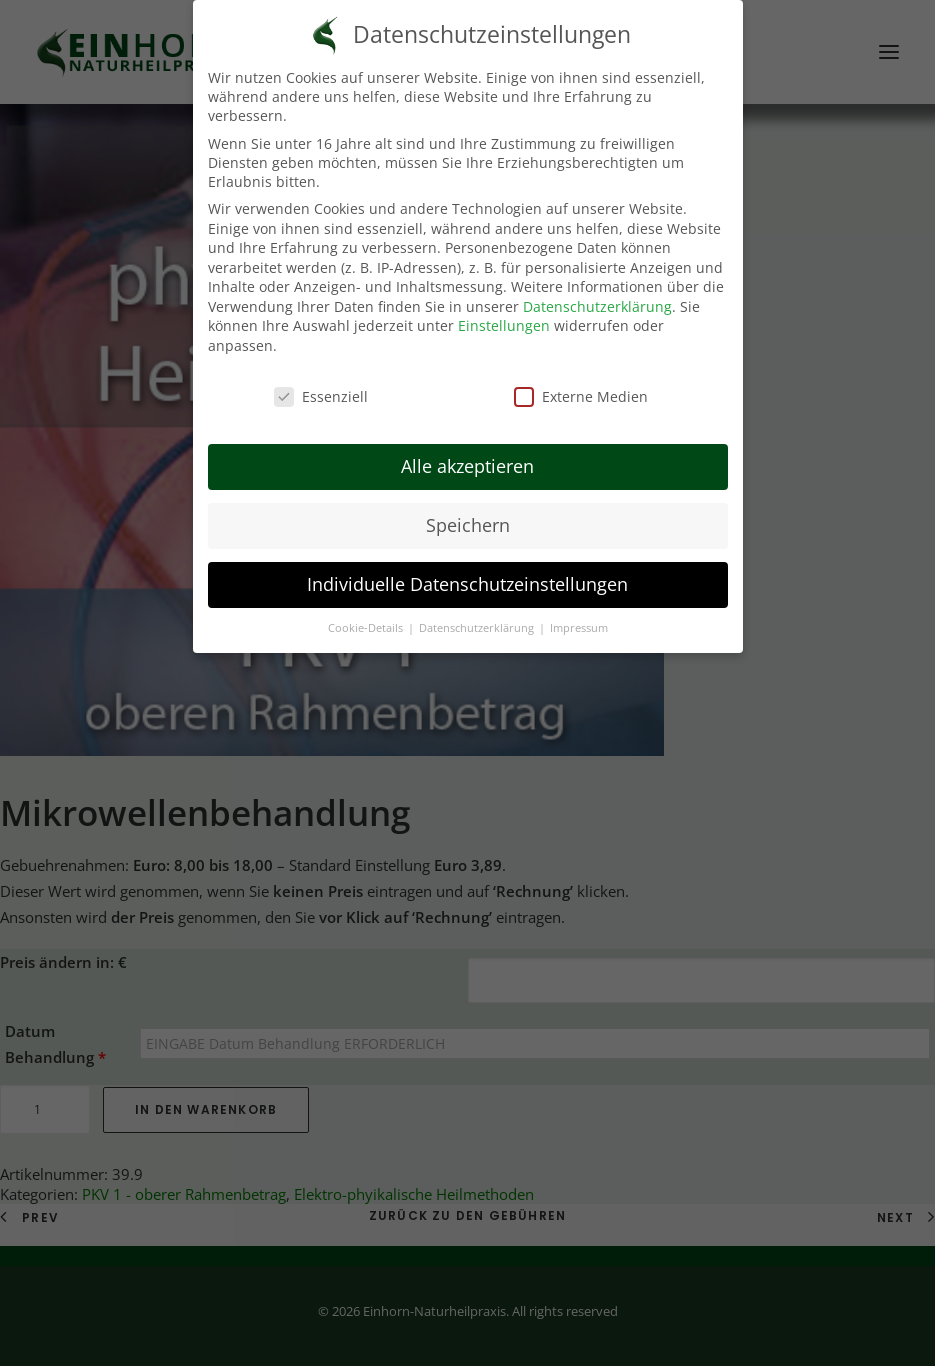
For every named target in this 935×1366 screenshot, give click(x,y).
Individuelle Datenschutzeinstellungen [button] (467, 574)
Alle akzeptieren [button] (467, 456)
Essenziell (321, 385)
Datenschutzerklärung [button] (478, 617)
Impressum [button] (579, 617)
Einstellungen (504, 315)
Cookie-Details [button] (367, 617)
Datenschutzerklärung (597, 295)
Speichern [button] (468, 515)
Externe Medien (581, 385)
